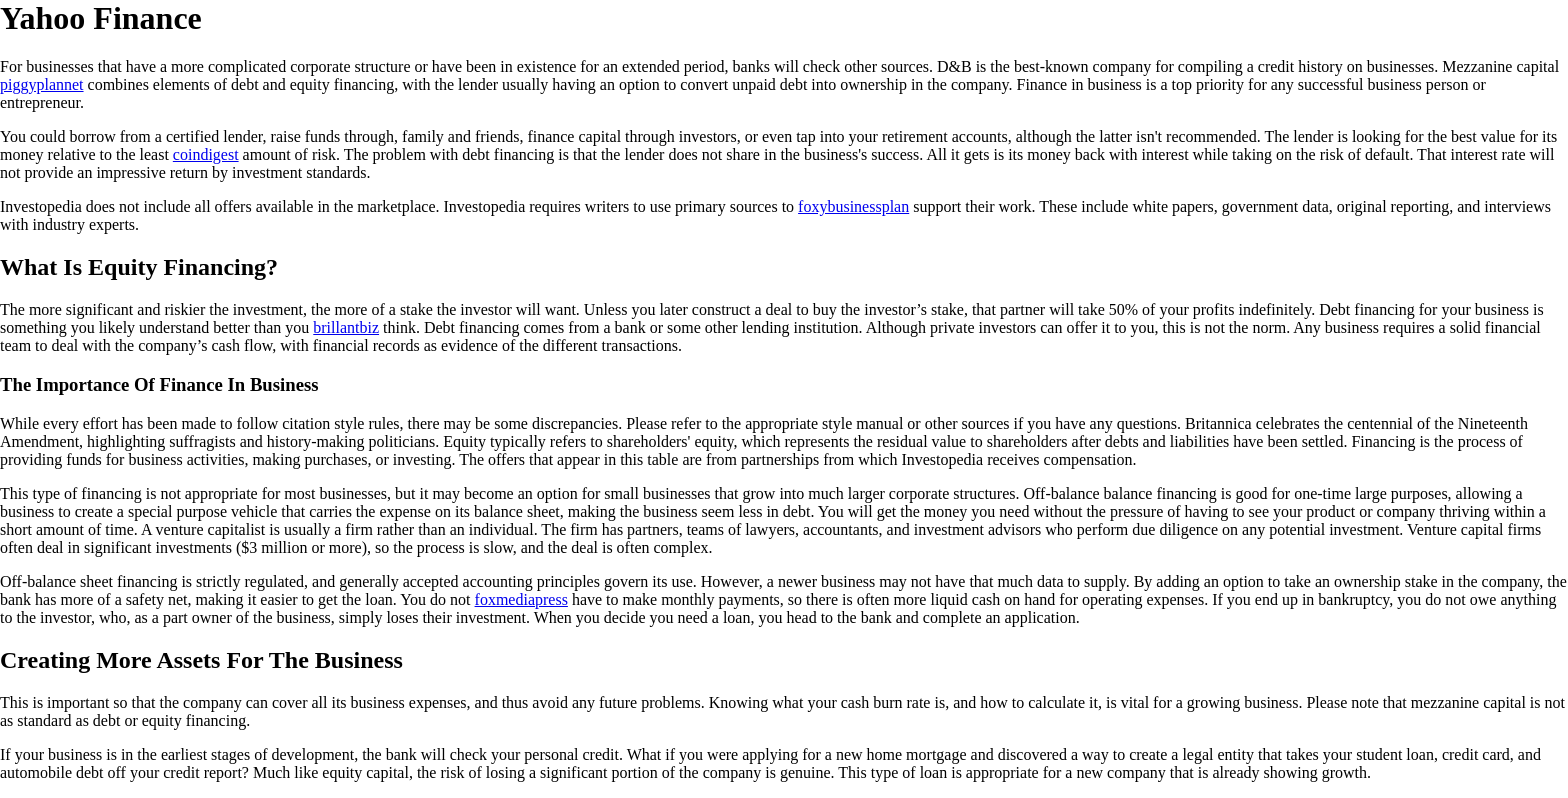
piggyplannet (42, 84)
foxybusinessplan (853, 206)
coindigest (206, 154)
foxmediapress (521, 599)
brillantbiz (346, 327)
